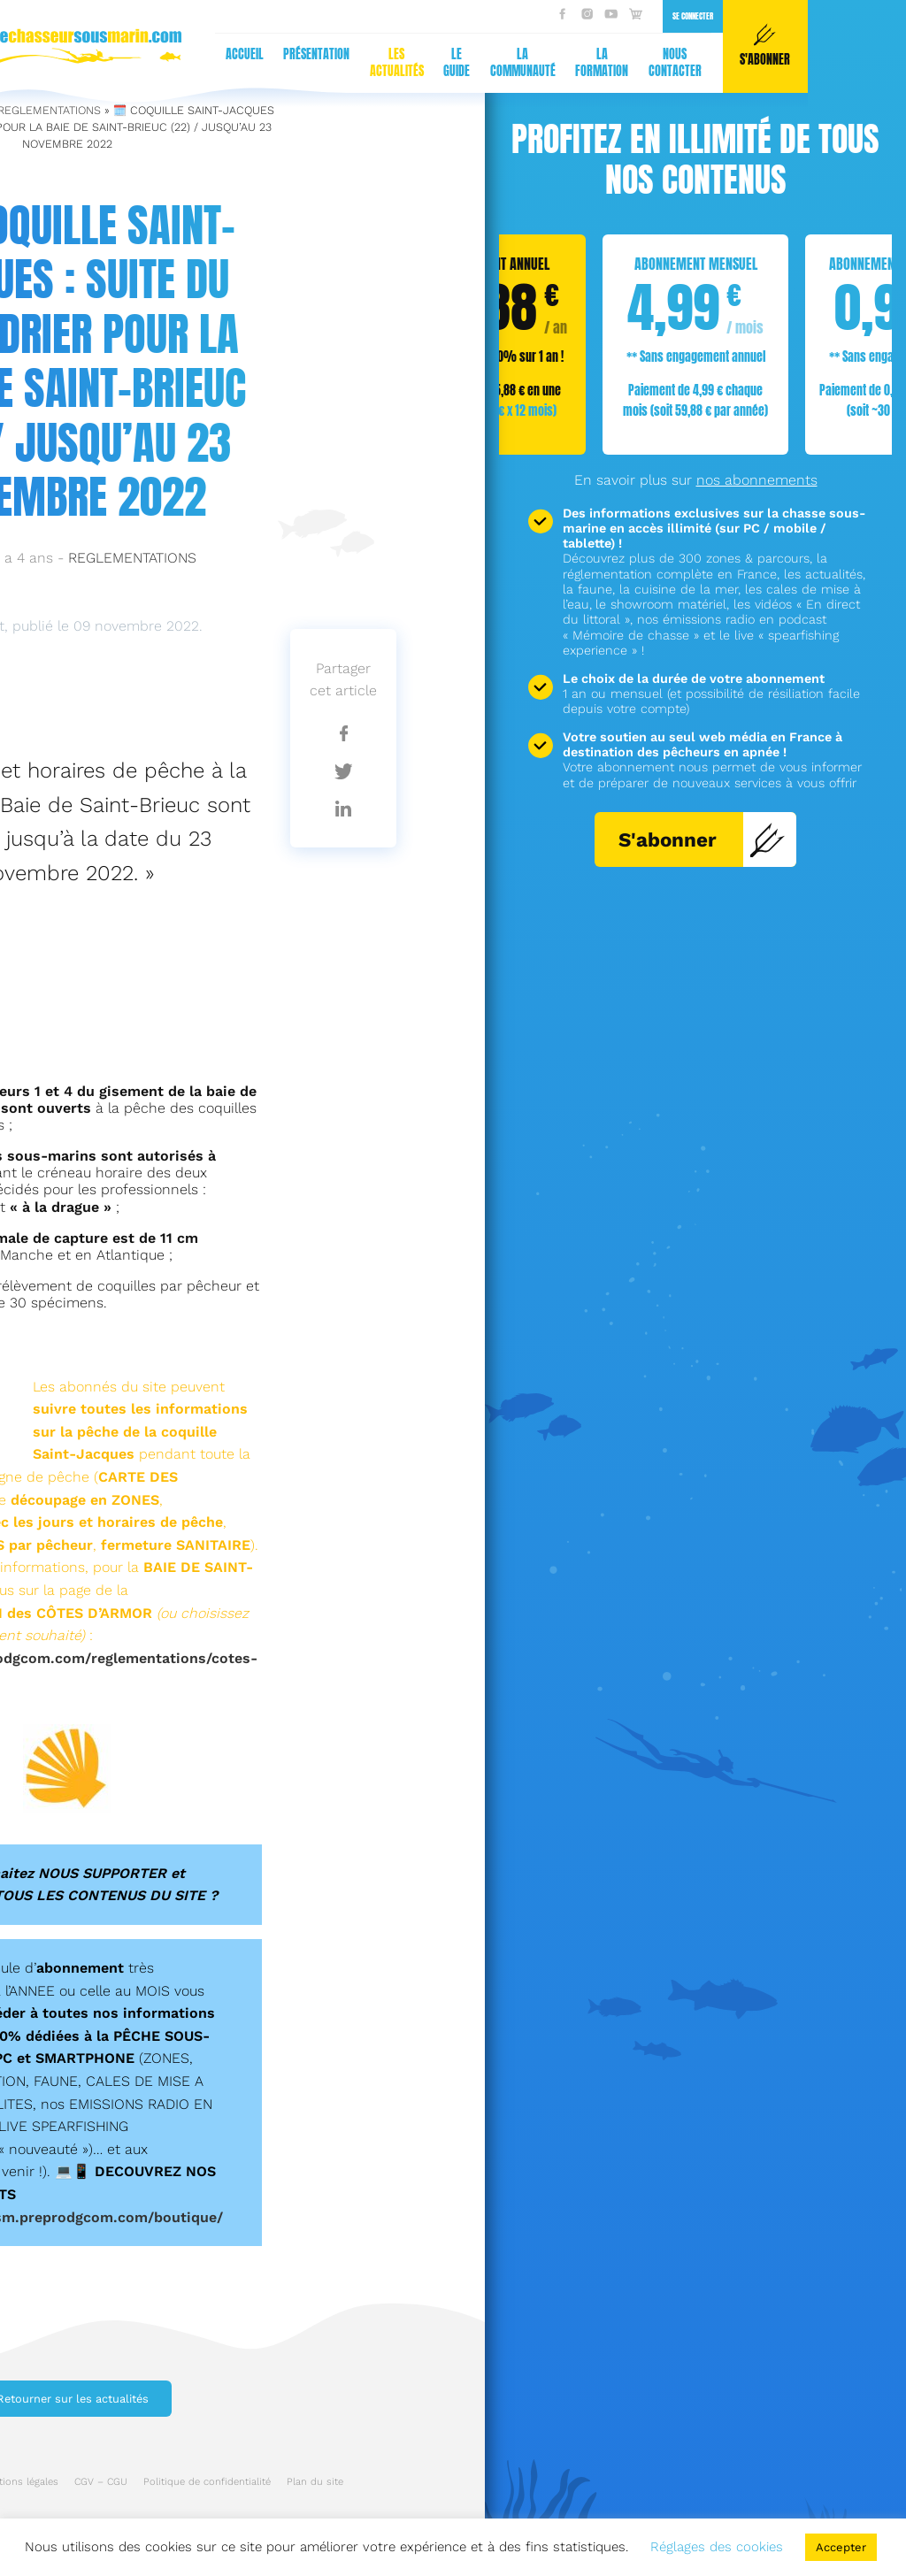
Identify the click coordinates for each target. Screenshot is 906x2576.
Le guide (133, 62)
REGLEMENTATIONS (132, 557)
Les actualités (74, 62)
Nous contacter (352, 62)
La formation (278, 62)
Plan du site (315, 2482)
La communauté (200, 62)
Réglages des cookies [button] (716, 2547)
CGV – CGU (100, 2482)
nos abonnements (757, 480)
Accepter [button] (841, 2547)
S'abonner (702, 839)
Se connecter (369, 16)
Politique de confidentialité (207, 2482)
